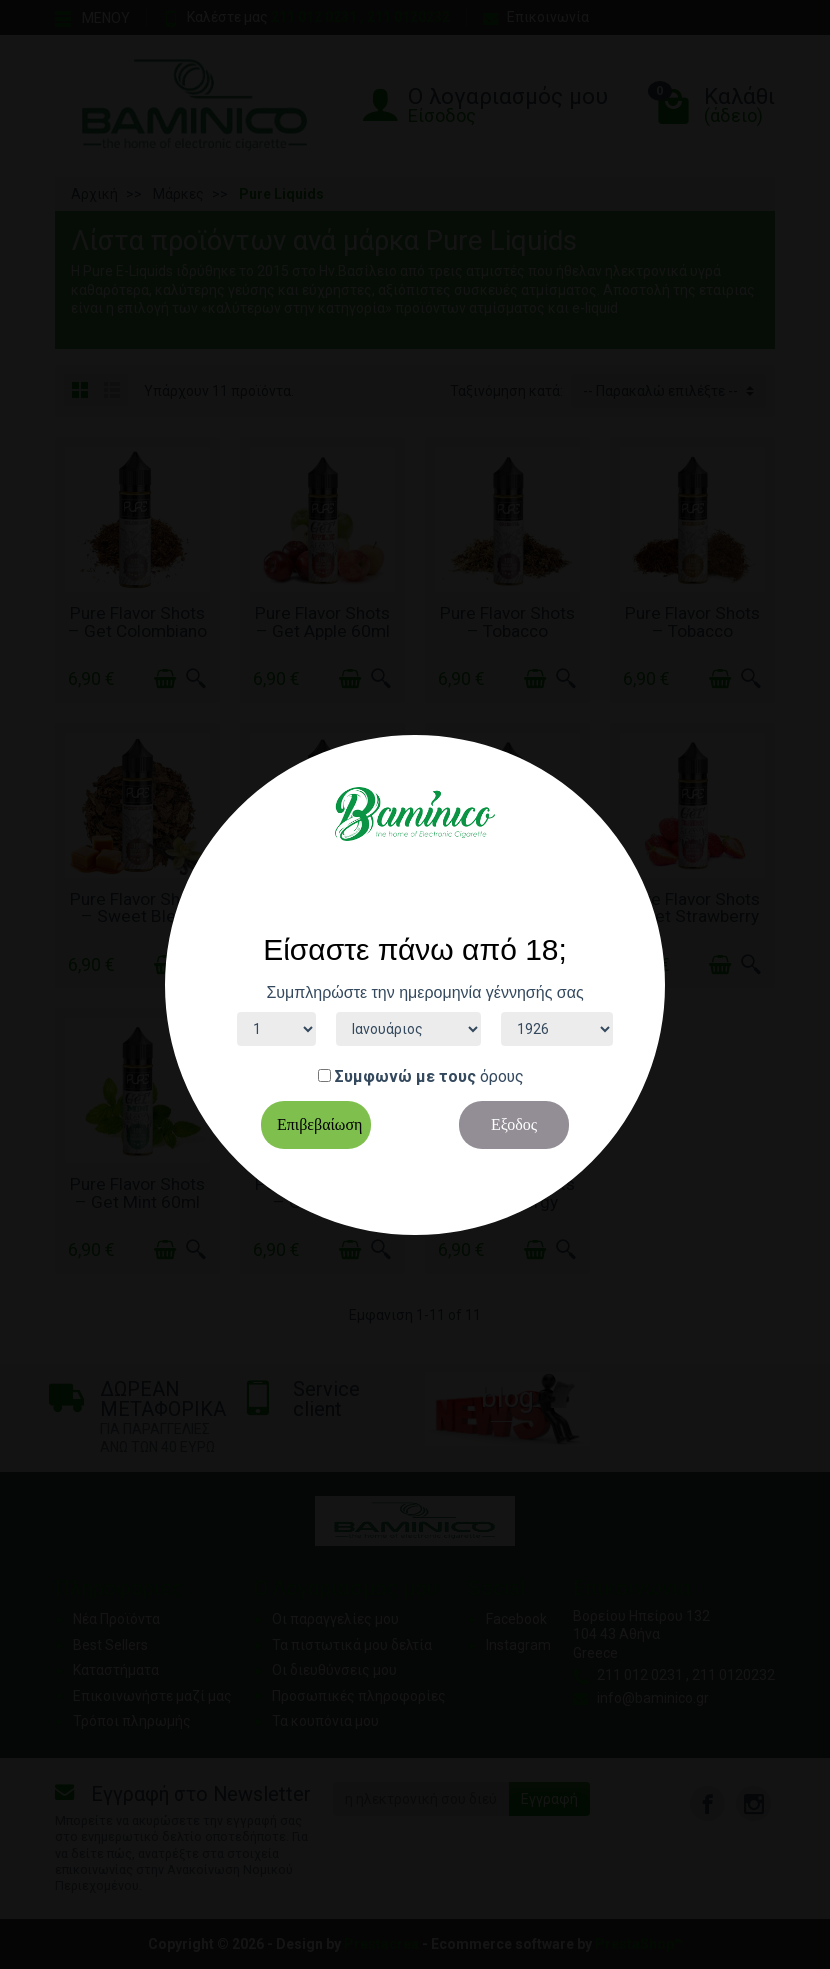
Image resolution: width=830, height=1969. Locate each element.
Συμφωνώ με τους (405, 1076)
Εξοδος (514, 1124)
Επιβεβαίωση (319, 1124)
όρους (502, 1076)
